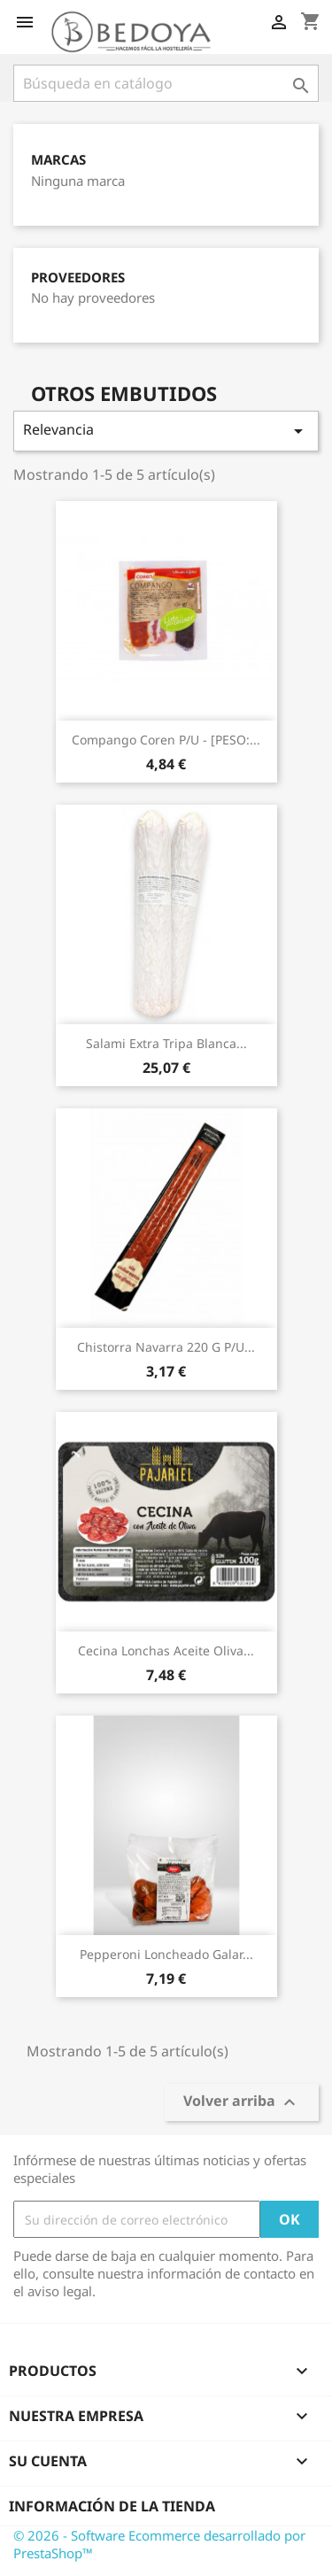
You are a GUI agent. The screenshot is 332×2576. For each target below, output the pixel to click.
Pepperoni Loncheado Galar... (166, 1954)
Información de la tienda (112, 2506)
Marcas (58, 159)
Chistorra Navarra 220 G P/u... (166, 1346)
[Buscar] (166, 83)
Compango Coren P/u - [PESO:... (166, 739)
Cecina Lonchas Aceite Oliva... (166, 1650)
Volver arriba (241, 2103)
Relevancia (166, 431)
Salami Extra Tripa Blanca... (166, 1043)
